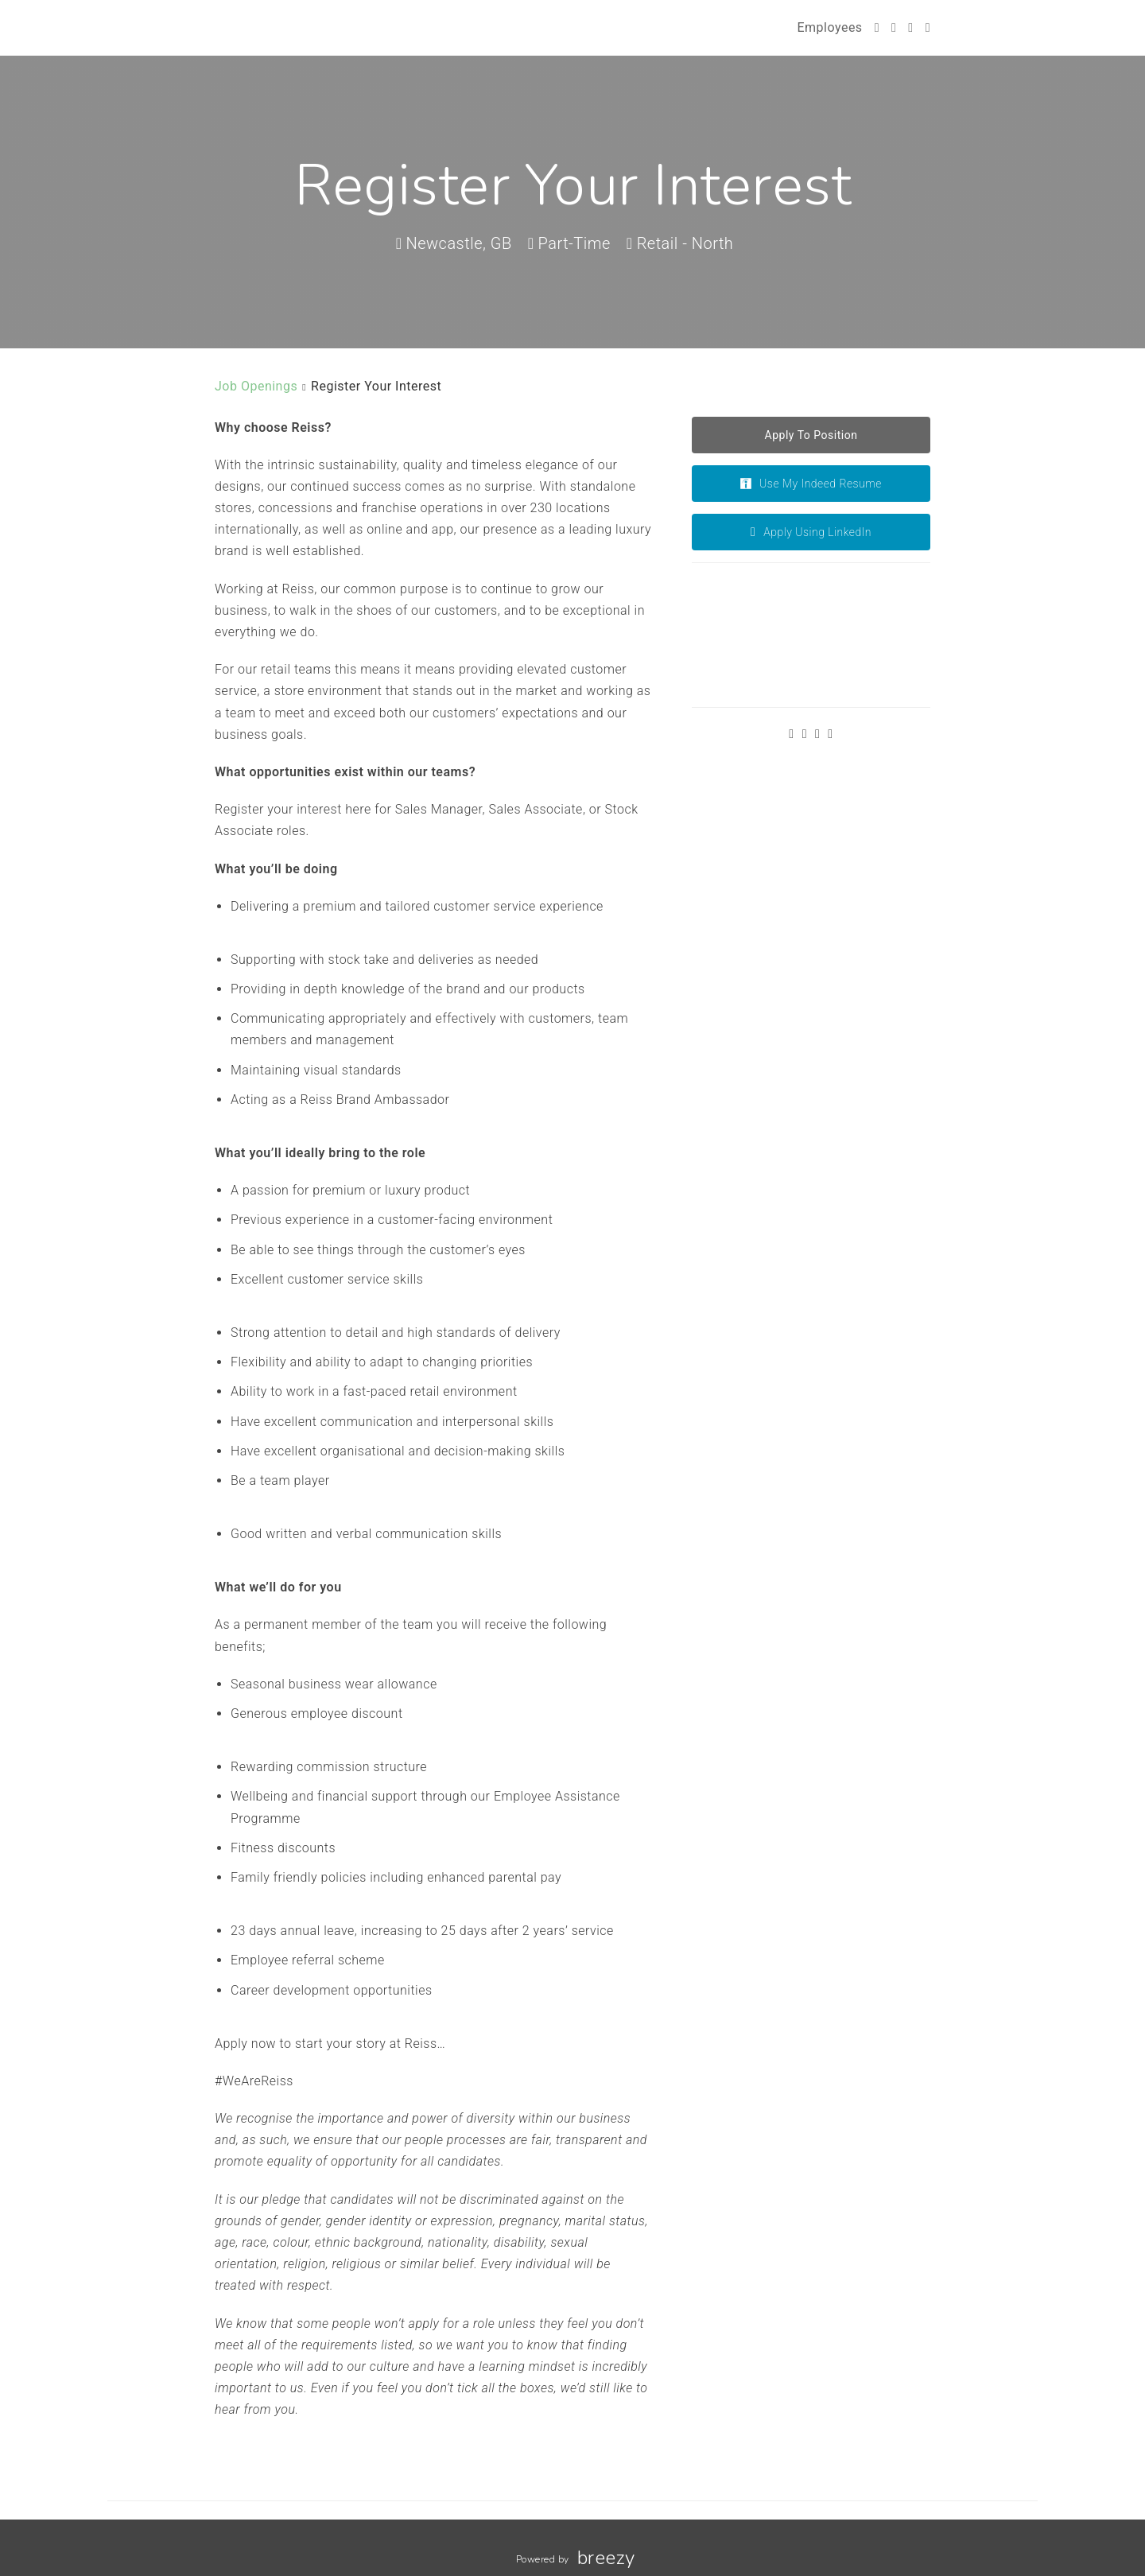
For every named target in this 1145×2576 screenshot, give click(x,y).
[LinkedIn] (928, 27)
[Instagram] (910, 27)
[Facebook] (893, 27)
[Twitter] (877, 27)
